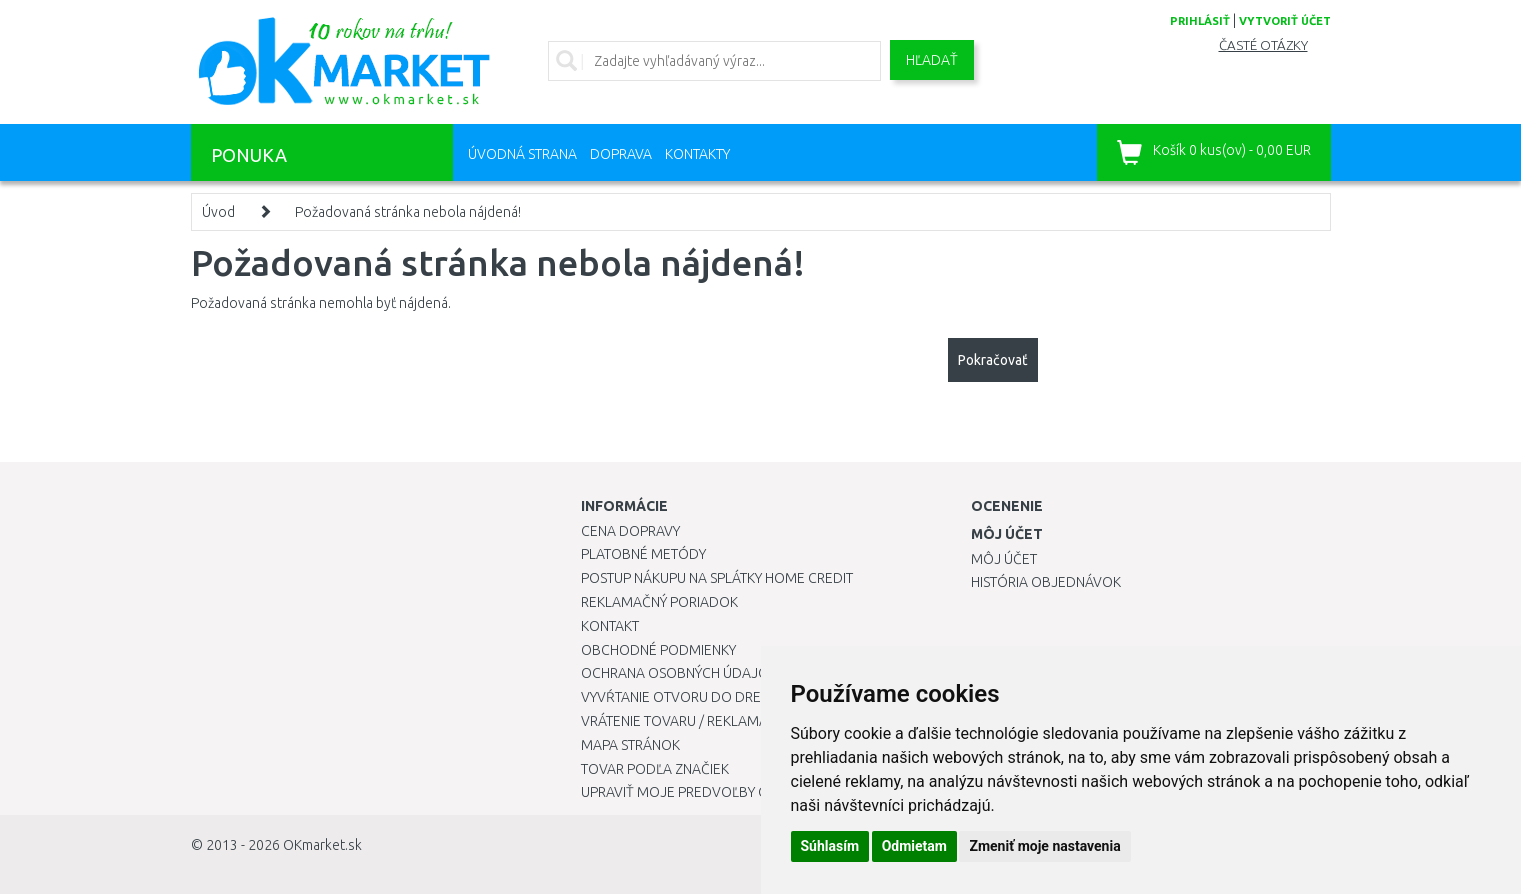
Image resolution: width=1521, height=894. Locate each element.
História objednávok (1046, 582)
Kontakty (697, 154)
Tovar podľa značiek (655, 769)
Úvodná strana (522, 154)
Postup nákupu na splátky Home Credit (717, 578)
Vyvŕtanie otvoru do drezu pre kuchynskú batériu (759, 697)
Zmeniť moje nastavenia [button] (1044, 846)
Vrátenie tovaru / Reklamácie (684, 721)
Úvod (218, 212)
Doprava (621, 154)
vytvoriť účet (1285, 21)
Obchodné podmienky (658, 650)
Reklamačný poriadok (659, 602)
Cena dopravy (630, 531)
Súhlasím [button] (830, 846)
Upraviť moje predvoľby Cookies (698, 792)
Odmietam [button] (914, 846)
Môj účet (1004, 559)
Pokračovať (993, 360)
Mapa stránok (630, 745)
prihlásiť (1200, 21)
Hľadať (932, 60)
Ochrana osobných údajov (679, 673)
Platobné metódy (643, 554)
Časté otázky (1263, 45)
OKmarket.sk (322, 845)
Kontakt (610, 626)
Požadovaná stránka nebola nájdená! (408, 212)
